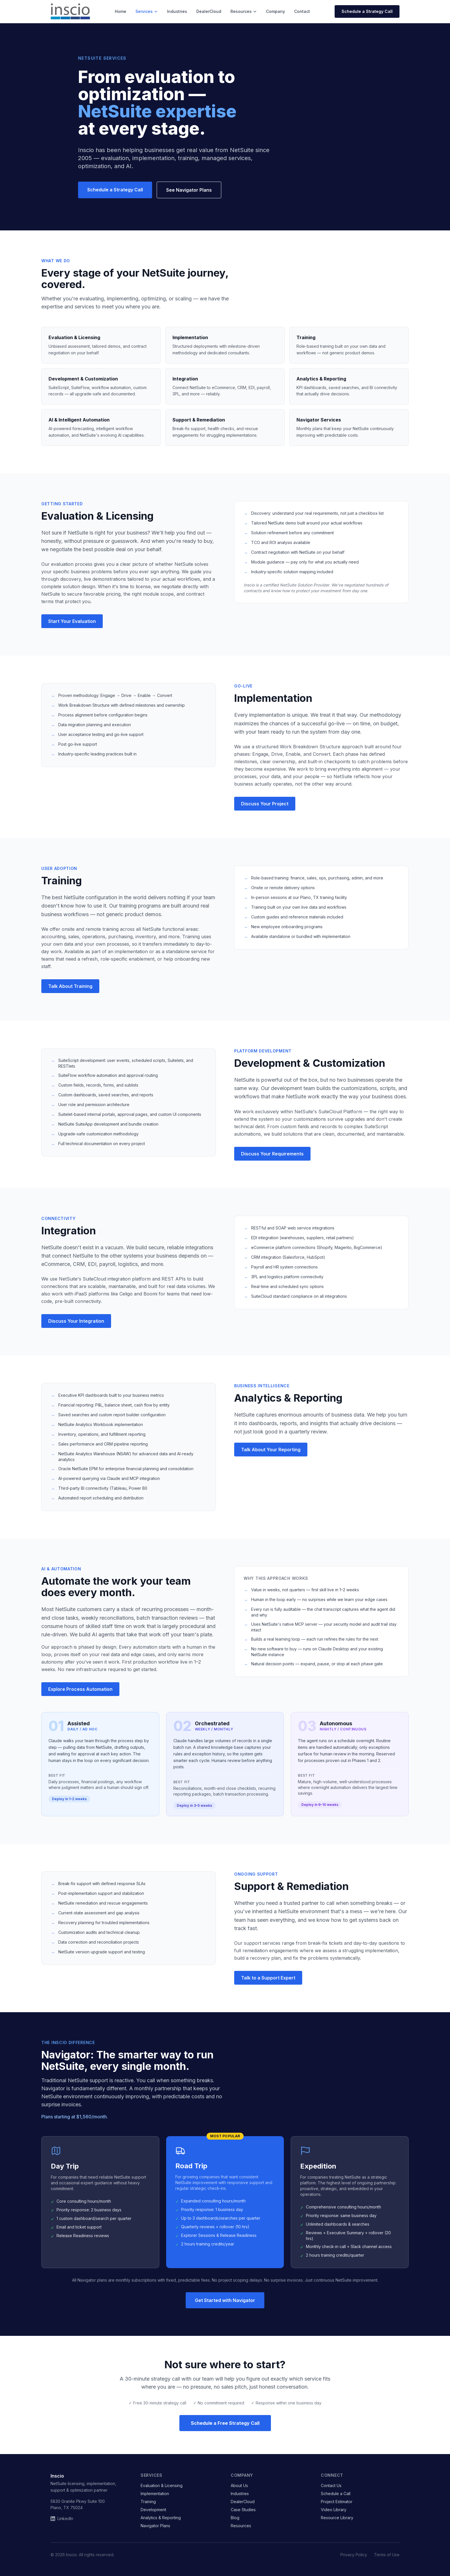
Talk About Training (70, 986)
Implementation (155, 2493)
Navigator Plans (155, 2525)
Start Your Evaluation (72, 621)
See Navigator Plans (189, 190)
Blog (235, 2517)
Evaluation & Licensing (162, 2485)
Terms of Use (386, 2554)
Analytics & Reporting (161, 2517)
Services (146, 11)
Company (275, 11)
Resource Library (337, 2517)
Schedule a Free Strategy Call (225, 2423)
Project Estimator (336, 2501)
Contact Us (331, 2485)
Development (153, 2509)
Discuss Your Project (264, 804)
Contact (302, 11)
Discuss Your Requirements (272, 1154)
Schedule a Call (335, 2493)
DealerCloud (208, 11)
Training (148, 2501)
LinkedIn (62, 2518)
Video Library (333, 2509)
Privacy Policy (353, 2554)
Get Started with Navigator (225, 2300)
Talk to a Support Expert (268, 1978)
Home (120, 11)
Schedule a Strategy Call (367, 11)
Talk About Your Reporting (270, 1449)
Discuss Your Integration (76, 1321)
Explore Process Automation (80, 1689)
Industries (177, 11)
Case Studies (243, 2509)
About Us (239, 2485)
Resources (243, 11)
